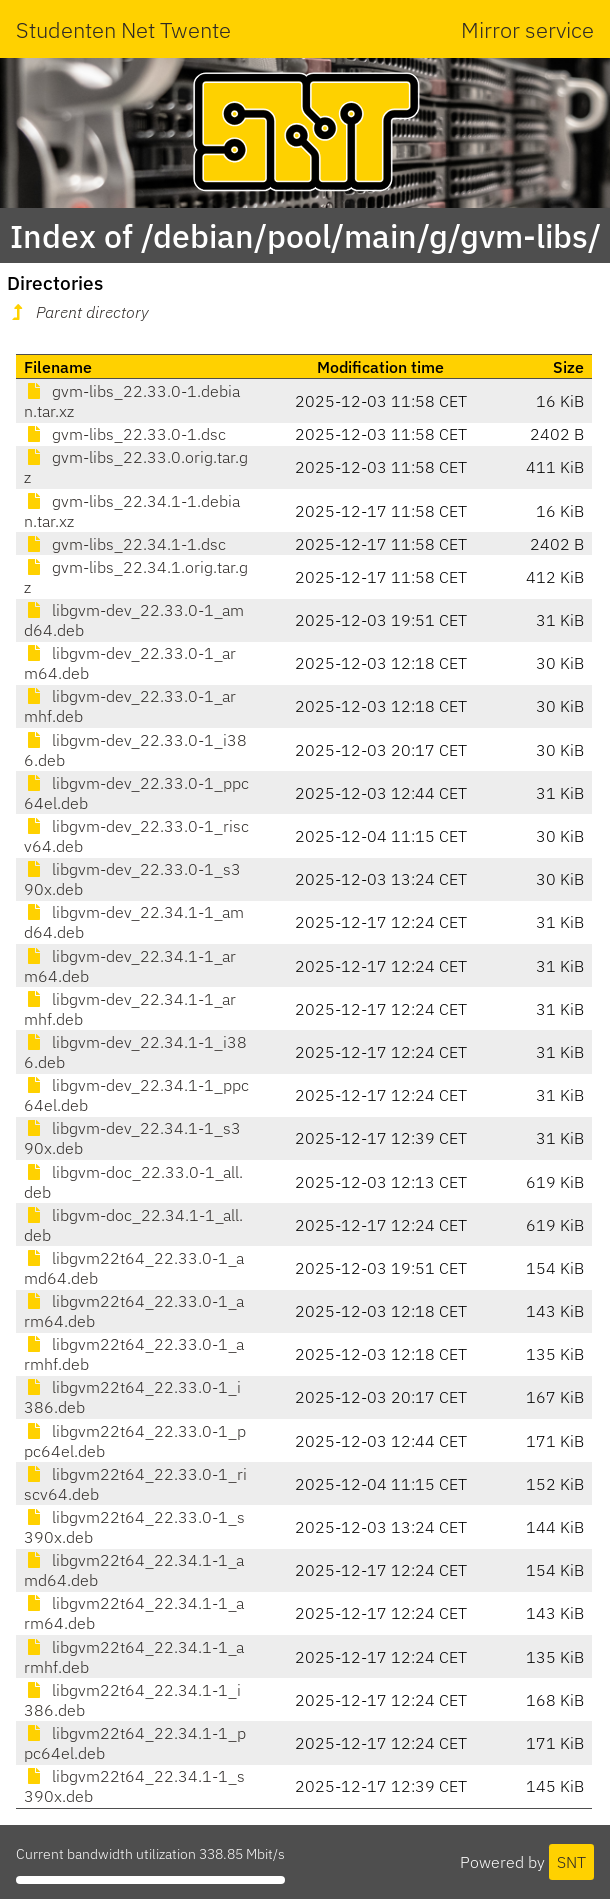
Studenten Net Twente (123, 29)
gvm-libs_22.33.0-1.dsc (125, 434)
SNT (571, 1862)
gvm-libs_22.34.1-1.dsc (125, 544)
